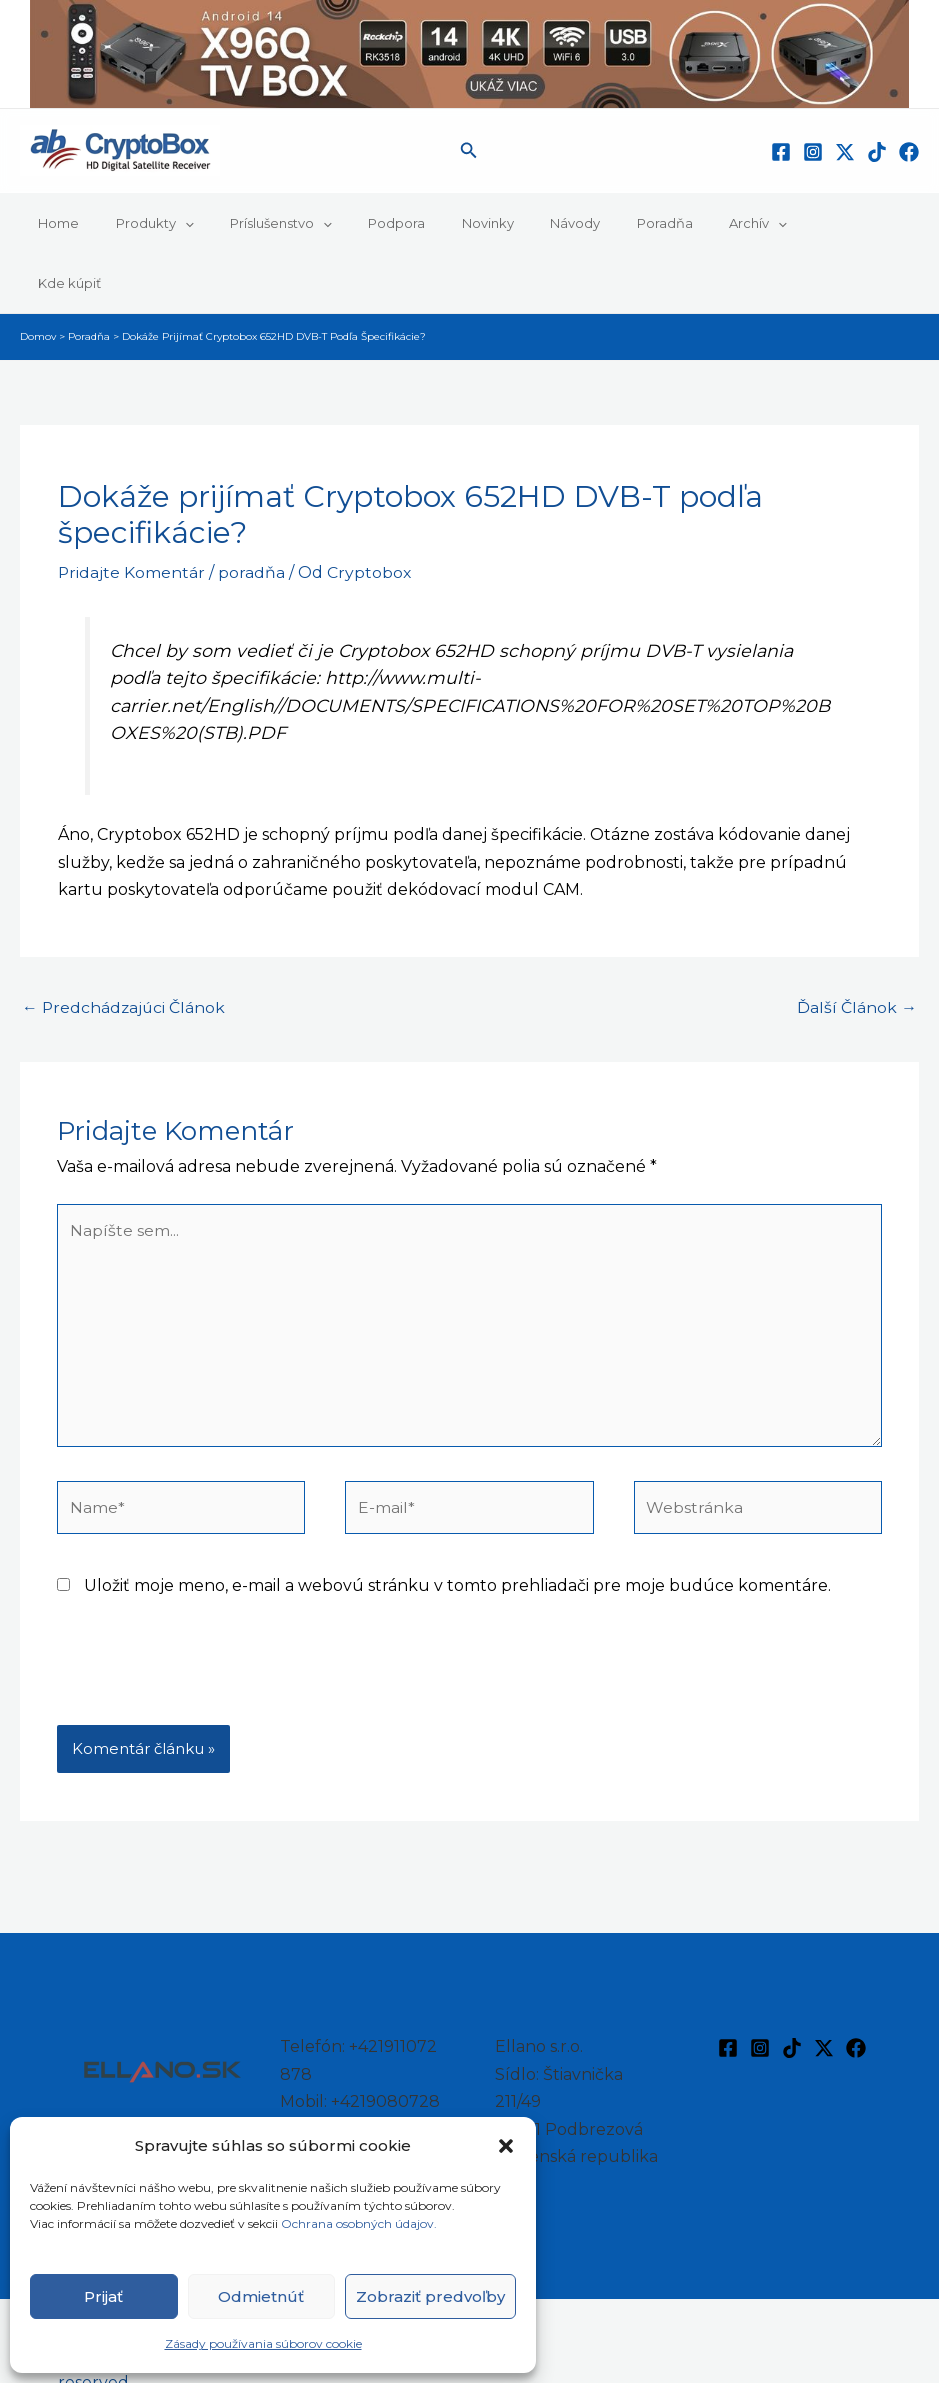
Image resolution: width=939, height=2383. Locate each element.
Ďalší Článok (857, 947)
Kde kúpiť (765, 223)
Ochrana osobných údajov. (360, 2223)
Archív (680, 223)
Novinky (441, 223)
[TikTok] (877, 152)
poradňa (252, 512)
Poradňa (597, 223)
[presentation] (209, 1621)
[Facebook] (781, 152)
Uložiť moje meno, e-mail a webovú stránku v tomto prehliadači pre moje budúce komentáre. (457, 1529)
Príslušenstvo (255, 223)
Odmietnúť (261, 2296)
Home (53, 223)
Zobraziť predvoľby (430, 2296)
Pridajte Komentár (132, 512)
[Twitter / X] (845, 152)
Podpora (360, 223)
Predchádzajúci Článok (125, 947)
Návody (518, 223)
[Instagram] (813, 152)
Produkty (139, 223)
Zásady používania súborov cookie (263, 2343)
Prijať (103, 2296)
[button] (506, 2146)
